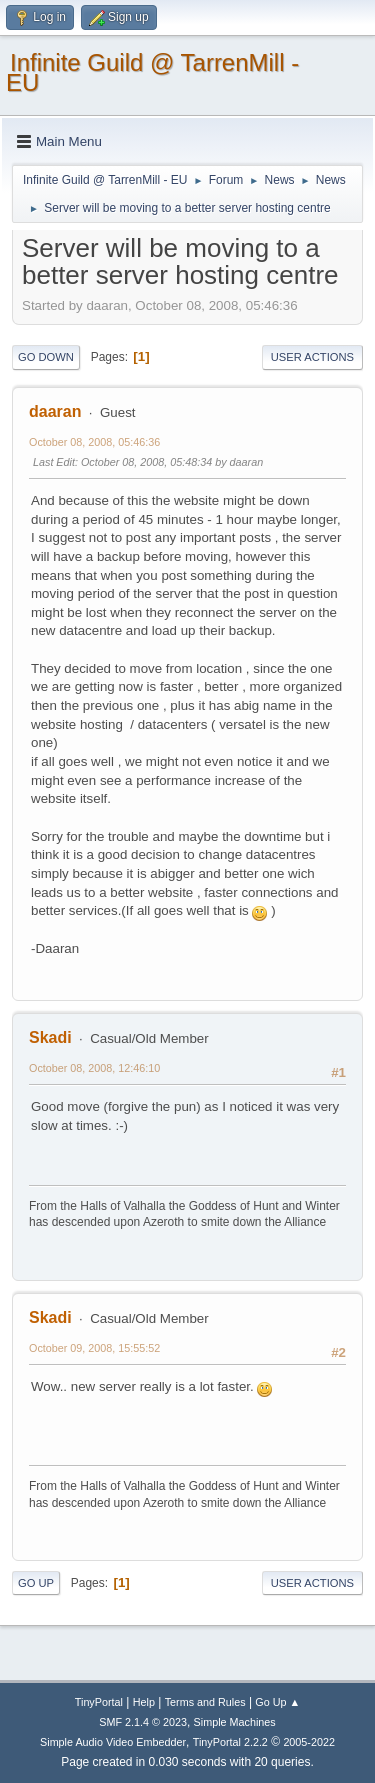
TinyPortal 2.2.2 (230, 1742)
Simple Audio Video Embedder (113, 1742)
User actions (312, 357)
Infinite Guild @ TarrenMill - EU (152, 72)
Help (144, 1702)
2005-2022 (309, 1742)
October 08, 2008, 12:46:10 (94, 1068)
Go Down (46, 357)
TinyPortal (99, 1702)
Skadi (50, 1037)
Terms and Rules (205, 1702)
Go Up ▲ (277, 1702)
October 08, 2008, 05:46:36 (94, 442)
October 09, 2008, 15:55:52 (94, 1348)
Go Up (36, 1583)
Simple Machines (235, 1722)
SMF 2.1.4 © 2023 (143, 1722)
